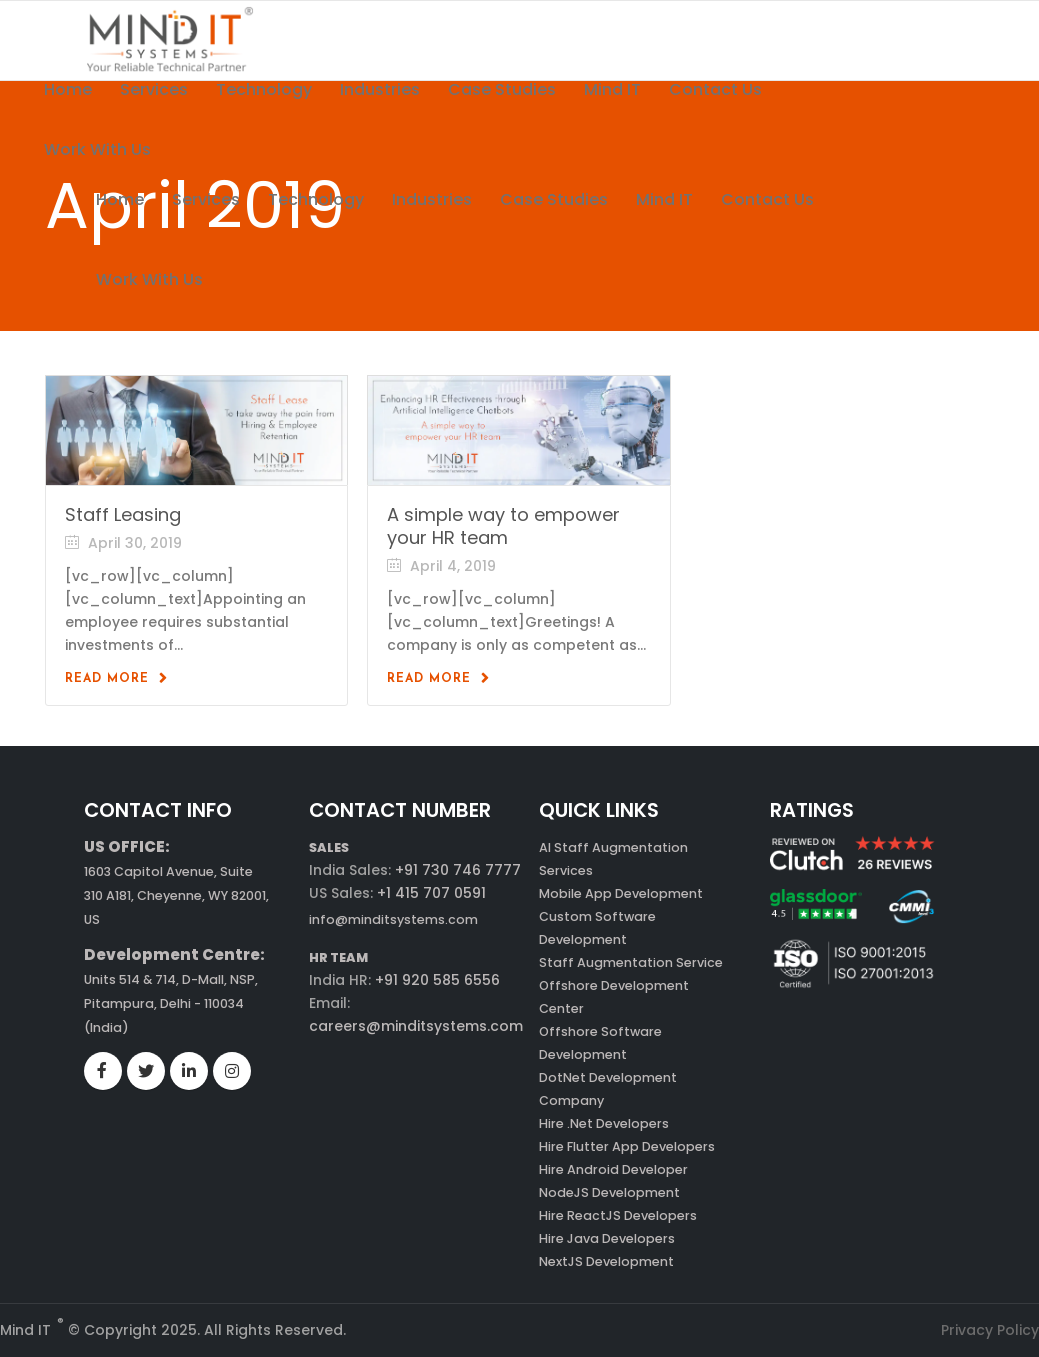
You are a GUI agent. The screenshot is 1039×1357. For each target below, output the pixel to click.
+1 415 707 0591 (431, 893)
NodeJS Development (609, 1192)
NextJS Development (606, 1261)
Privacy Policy (990, 1330)
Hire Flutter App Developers (627, 1146)
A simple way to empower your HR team (503, 526)
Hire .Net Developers (604, 1123)
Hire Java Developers (607, 1238)
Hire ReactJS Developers (618, 1215)
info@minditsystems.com (393, 919)
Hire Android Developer (613, 1169)
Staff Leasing (123, 514)
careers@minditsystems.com (416, 1026)
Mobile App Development (621, 893)
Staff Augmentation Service (631, 962)
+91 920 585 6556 (435, 980)
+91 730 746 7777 (458, 870)
